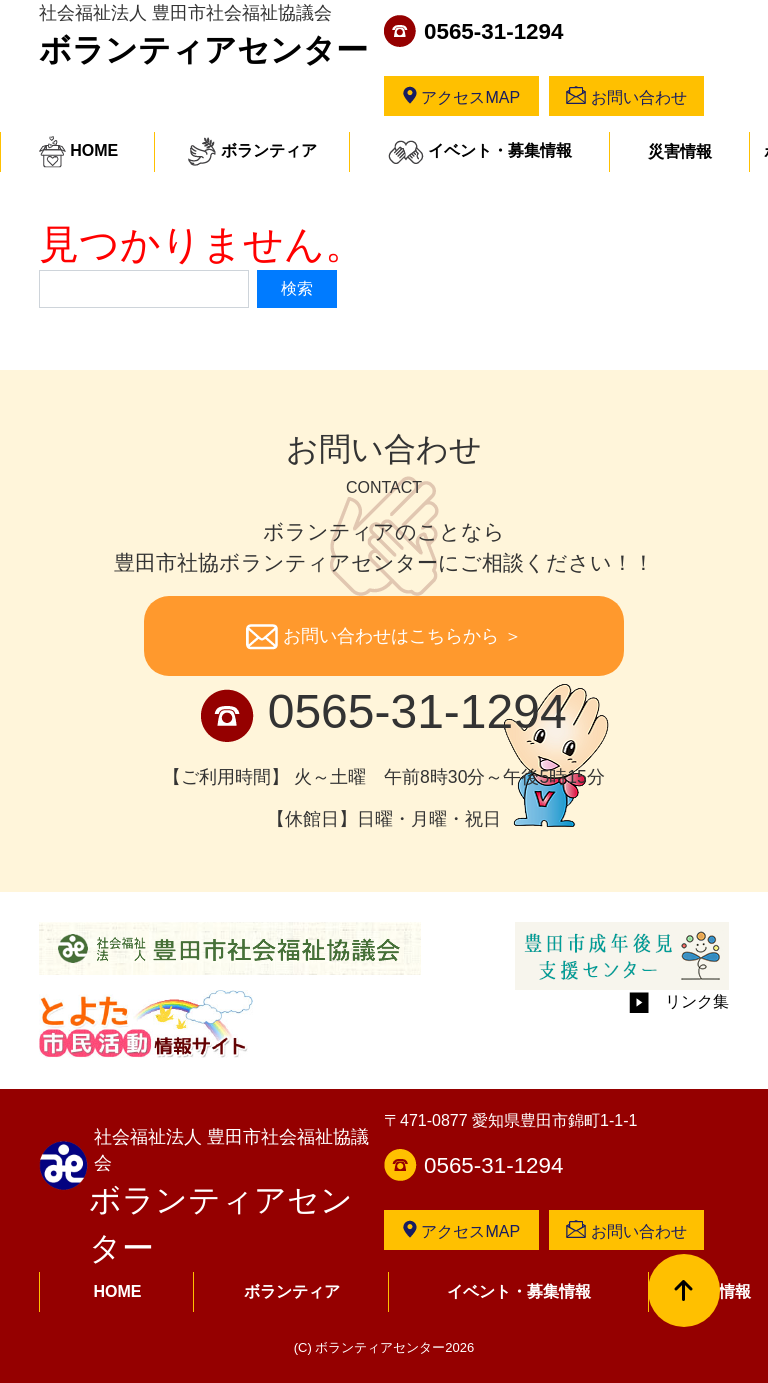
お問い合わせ (626, 96)
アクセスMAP (461, 96)
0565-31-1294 (493, 31)
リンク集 (679, 1001)
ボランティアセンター (203, 50)
